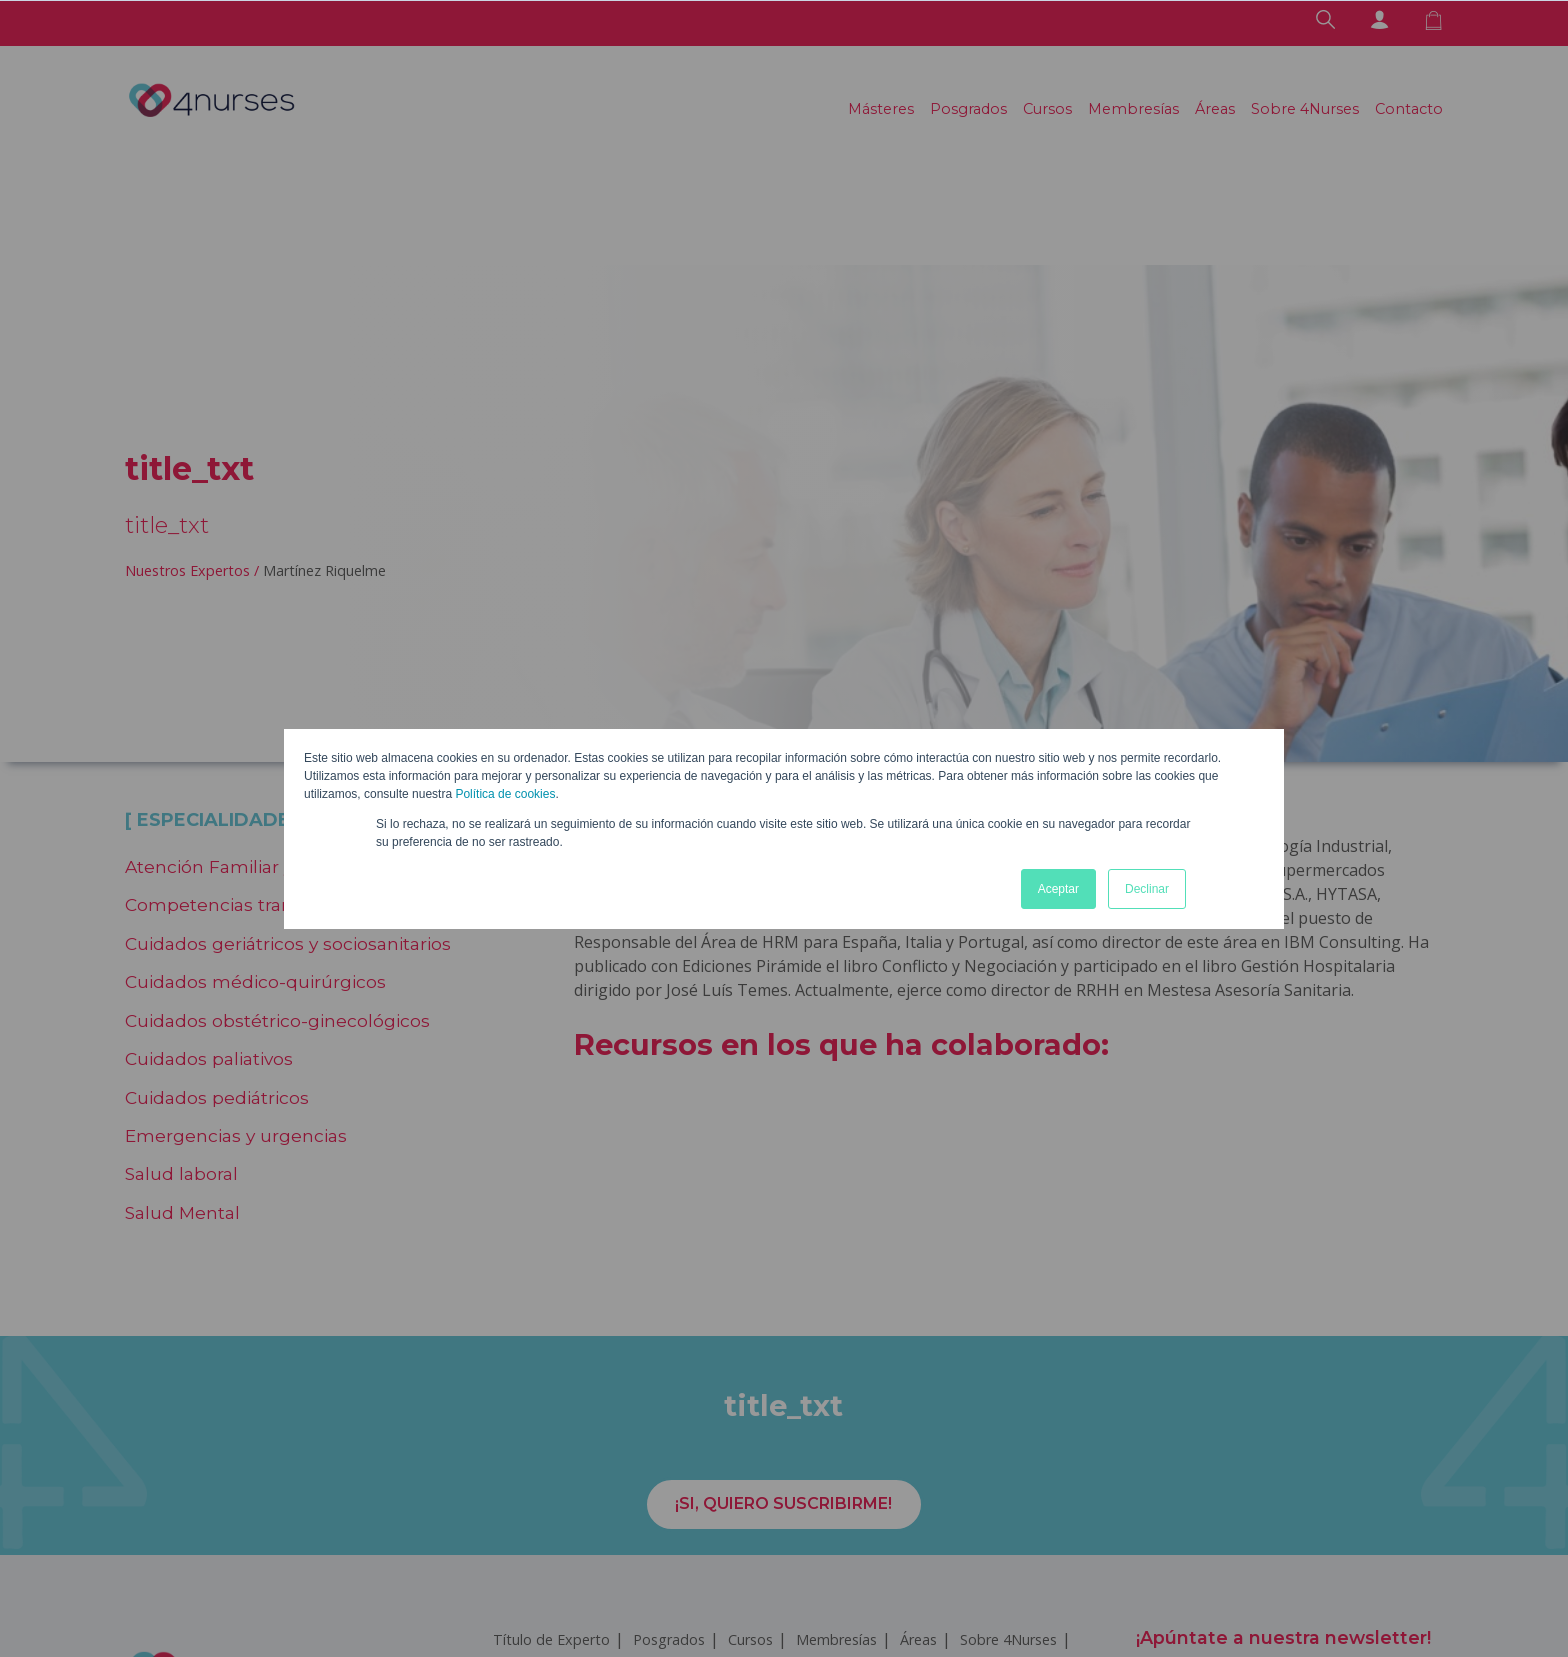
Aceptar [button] (1058, 889)
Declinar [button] (1147, 889)
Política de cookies (505, 794)
